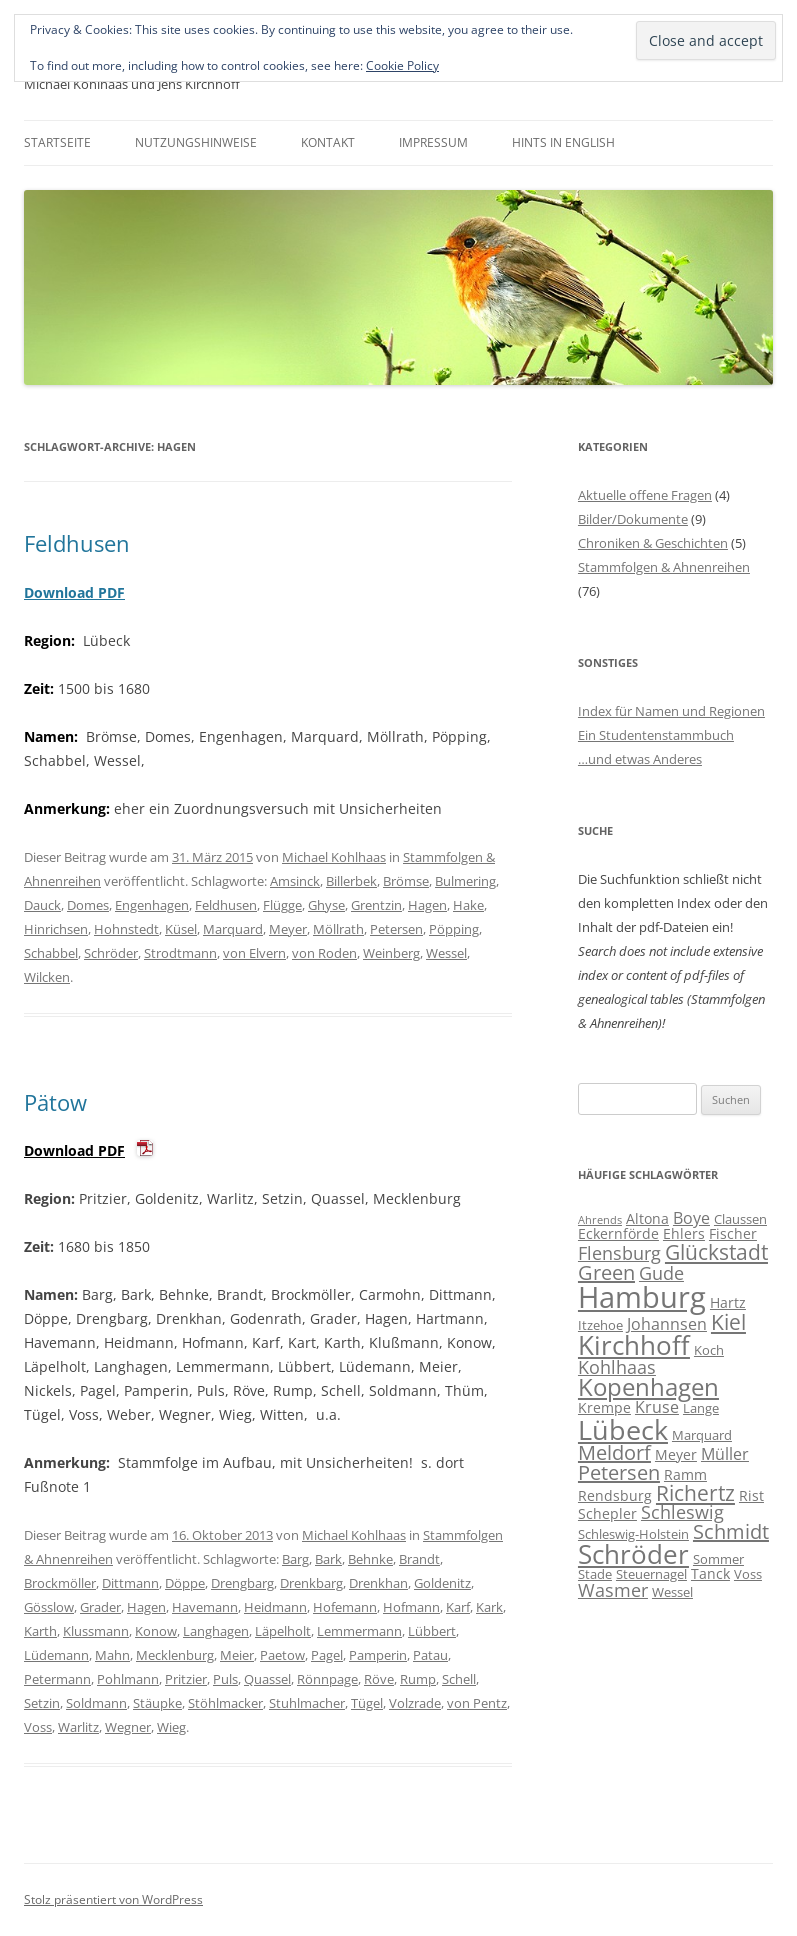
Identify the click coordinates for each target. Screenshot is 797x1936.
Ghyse (326, 905)
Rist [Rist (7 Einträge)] (751, 1495)
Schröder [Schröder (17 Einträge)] (633, 1554)
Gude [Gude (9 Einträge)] (661, 1273)
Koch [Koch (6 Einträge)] (709, 1350)
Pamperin (378, 1655)
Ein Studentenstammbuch (656, 735)
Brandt (419, 1559)
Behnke (370, 1559)
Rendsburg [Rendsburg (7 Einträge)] (615, 1495)
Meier (237, 1655)
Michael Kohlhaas (334, 857)
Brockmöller (60, 1583)
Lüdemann (56, 1655)
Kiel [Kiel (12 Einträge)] (728, 1322)
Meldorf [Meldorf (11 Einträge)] (614, 1452)
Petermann (57, 1679)
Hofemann (345, 1607)
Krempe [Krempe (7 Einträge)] (604, 1407)
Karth (40, 1631)
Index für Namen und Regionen (671, 711)
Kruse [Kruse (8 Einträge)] (657, 1407)
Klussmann (96, 1631)
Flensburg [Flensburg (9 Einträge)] (619, 1253)
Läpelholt (283, 1631)
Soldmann (96, 1703)
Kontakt (328, 142)
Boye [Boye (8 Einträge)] (691, 1218)
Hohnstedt (126, 929)
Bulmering (465, 881)
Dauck (42, 905)
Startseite (57, 142)
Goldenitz (442, 1583)
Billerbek (351, 881)
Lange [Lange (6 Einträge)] (701, 1408)
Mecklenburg (175, 1655)
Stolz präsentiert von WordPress (113, 1899)
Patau (430, 1655)
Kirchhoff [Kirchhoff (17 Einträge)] (634, 1345)
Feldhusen (77, 543)
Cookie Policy (402, 65)
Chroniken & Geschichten (653, 543)
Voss (38, 1727)
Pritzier (186, 1679)
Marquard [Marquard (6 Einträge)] (702, 1435)
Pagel (327, 1655)
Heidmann (275, 1607)
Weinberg (391, 953)
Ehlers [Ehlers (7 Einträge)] (684, 1233)
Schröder (111, 953)
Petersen (396, 929)
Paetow (282, 1655)
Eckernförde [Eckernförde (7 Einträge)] (618, 1233)
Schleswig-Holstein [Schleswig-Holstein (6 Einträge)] (633, 1534)
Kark (489, 1607)
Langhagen (216, 1631)
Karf (458, 1607)
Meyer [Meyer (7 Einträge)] (676, 1454)
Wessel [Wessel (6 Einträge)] (672, 1592)
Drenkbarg (311, 1583)
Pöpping (454, 929)
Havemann (205, 1607)
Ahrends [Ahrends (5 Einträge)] (600, 1220)
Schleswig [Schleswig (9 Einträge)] (682, 1512)
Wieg (171, 1727)
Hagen (427, 905)
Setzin (42, 1703)
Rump (418, 1679)
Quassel (267, 1679)
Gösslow (49, 1607)
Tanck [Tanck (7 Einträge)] (710, 1573)
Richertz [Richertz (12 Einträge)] (695, 1493)
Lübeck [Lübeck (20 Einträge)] (623, 1429)
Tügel (367, 1703)
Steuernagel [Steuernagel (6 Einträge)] (651, 1574)
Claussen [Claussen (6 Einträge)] (740, 1219)
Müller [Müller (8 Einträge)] (725, 1454)
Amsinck (295, 881)
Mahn (112, 1655)
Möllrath (338, 929)
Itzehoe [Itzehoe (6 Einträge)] (600, 1325)
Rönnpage (327, 1679)
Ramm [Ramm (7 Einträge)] (685, 1474)
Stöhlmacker (225, 1703)
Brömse (406, 881)
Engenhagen (152, 905)
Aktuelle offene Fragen (645, 495)
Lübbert (432, 1631)
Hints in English (563, 142)
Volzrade (415, 1703)
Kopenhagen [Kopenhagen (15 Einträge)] (648, 1387)
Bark (328, 1559)
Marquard (233, 929)
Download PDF (74, 592)
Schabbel (51, 953)
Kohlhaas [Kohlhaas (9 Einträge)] (617, 1367)
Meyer (288, 929)
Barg (295, 1559)
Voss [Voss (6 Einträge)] (748, 1574)
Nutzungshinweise (196, 142)
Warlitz (78, 1727)
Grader (100, 1607)
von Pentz (477, 1703)
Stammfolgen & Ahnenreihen (664, 567)
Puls (225, 1679)
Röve (379, 1679)
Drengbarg (242, 1583)
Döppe (185, 1583)
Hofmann (411, 1607)
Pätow (55, 1102)
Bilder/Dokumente (633, 519)
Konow (156, 1631)
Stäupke (157, 1703)
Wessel (446, 953)
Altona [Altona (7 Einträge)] (647, 1218)
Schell (459, 1679)
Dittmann (130, 1583)
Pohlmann (128, 1679)
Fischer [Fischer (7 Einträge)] (733, 1233)
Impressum (433, 142)
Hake (468, 905)
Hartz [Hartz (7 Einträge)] (728, 1302)
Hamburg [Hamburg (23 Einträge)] (642, 1297)
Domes (88, 905)
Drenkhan (378, 1583)
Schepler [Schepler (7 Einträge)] (607, 1513)
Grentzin (376, 905)
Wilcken (47, 977)
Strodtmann (180, 953)
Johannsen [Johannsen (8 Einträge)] (667, 1324)
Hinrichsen (56, 929)
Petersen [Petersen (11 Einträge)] (619, 1472)
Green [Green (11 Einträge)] (606, 1272)
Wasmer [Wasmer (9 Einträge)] (613, 1590)
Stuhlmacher (307, 1703)
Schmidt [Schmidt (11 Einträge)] (731, 1531)
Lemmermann (359, 1631)
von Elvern (254, 953)
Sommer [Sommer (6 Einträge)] (718, 1559)
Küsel (181, 929)
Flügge (282, 905)
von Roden (324, 953)
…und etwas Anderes (640, 759)
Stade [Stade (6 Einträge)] (595, 1574)
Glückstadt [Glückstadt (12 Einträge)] (716, 1252)
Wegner (128, 1727)
